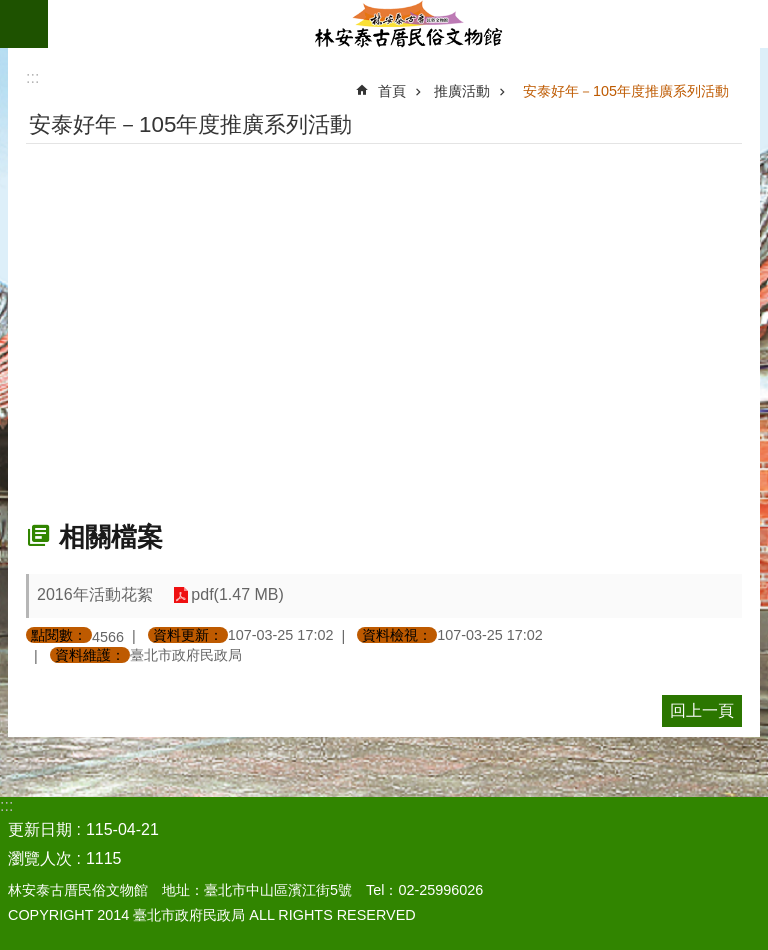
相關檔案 (111, 537)
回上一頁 (702, 710)
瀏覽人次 (40, 858)
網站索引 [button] (24, 24)
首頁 (392, 91)
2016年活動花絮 (95, 594)
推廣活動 (462, 91)
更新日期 (40, 829)
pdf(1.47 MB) (237, 595)
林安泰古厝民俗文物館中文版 (408, 24)
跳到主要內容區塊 (10, 10)
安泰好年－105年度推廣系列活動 (626, 91)
